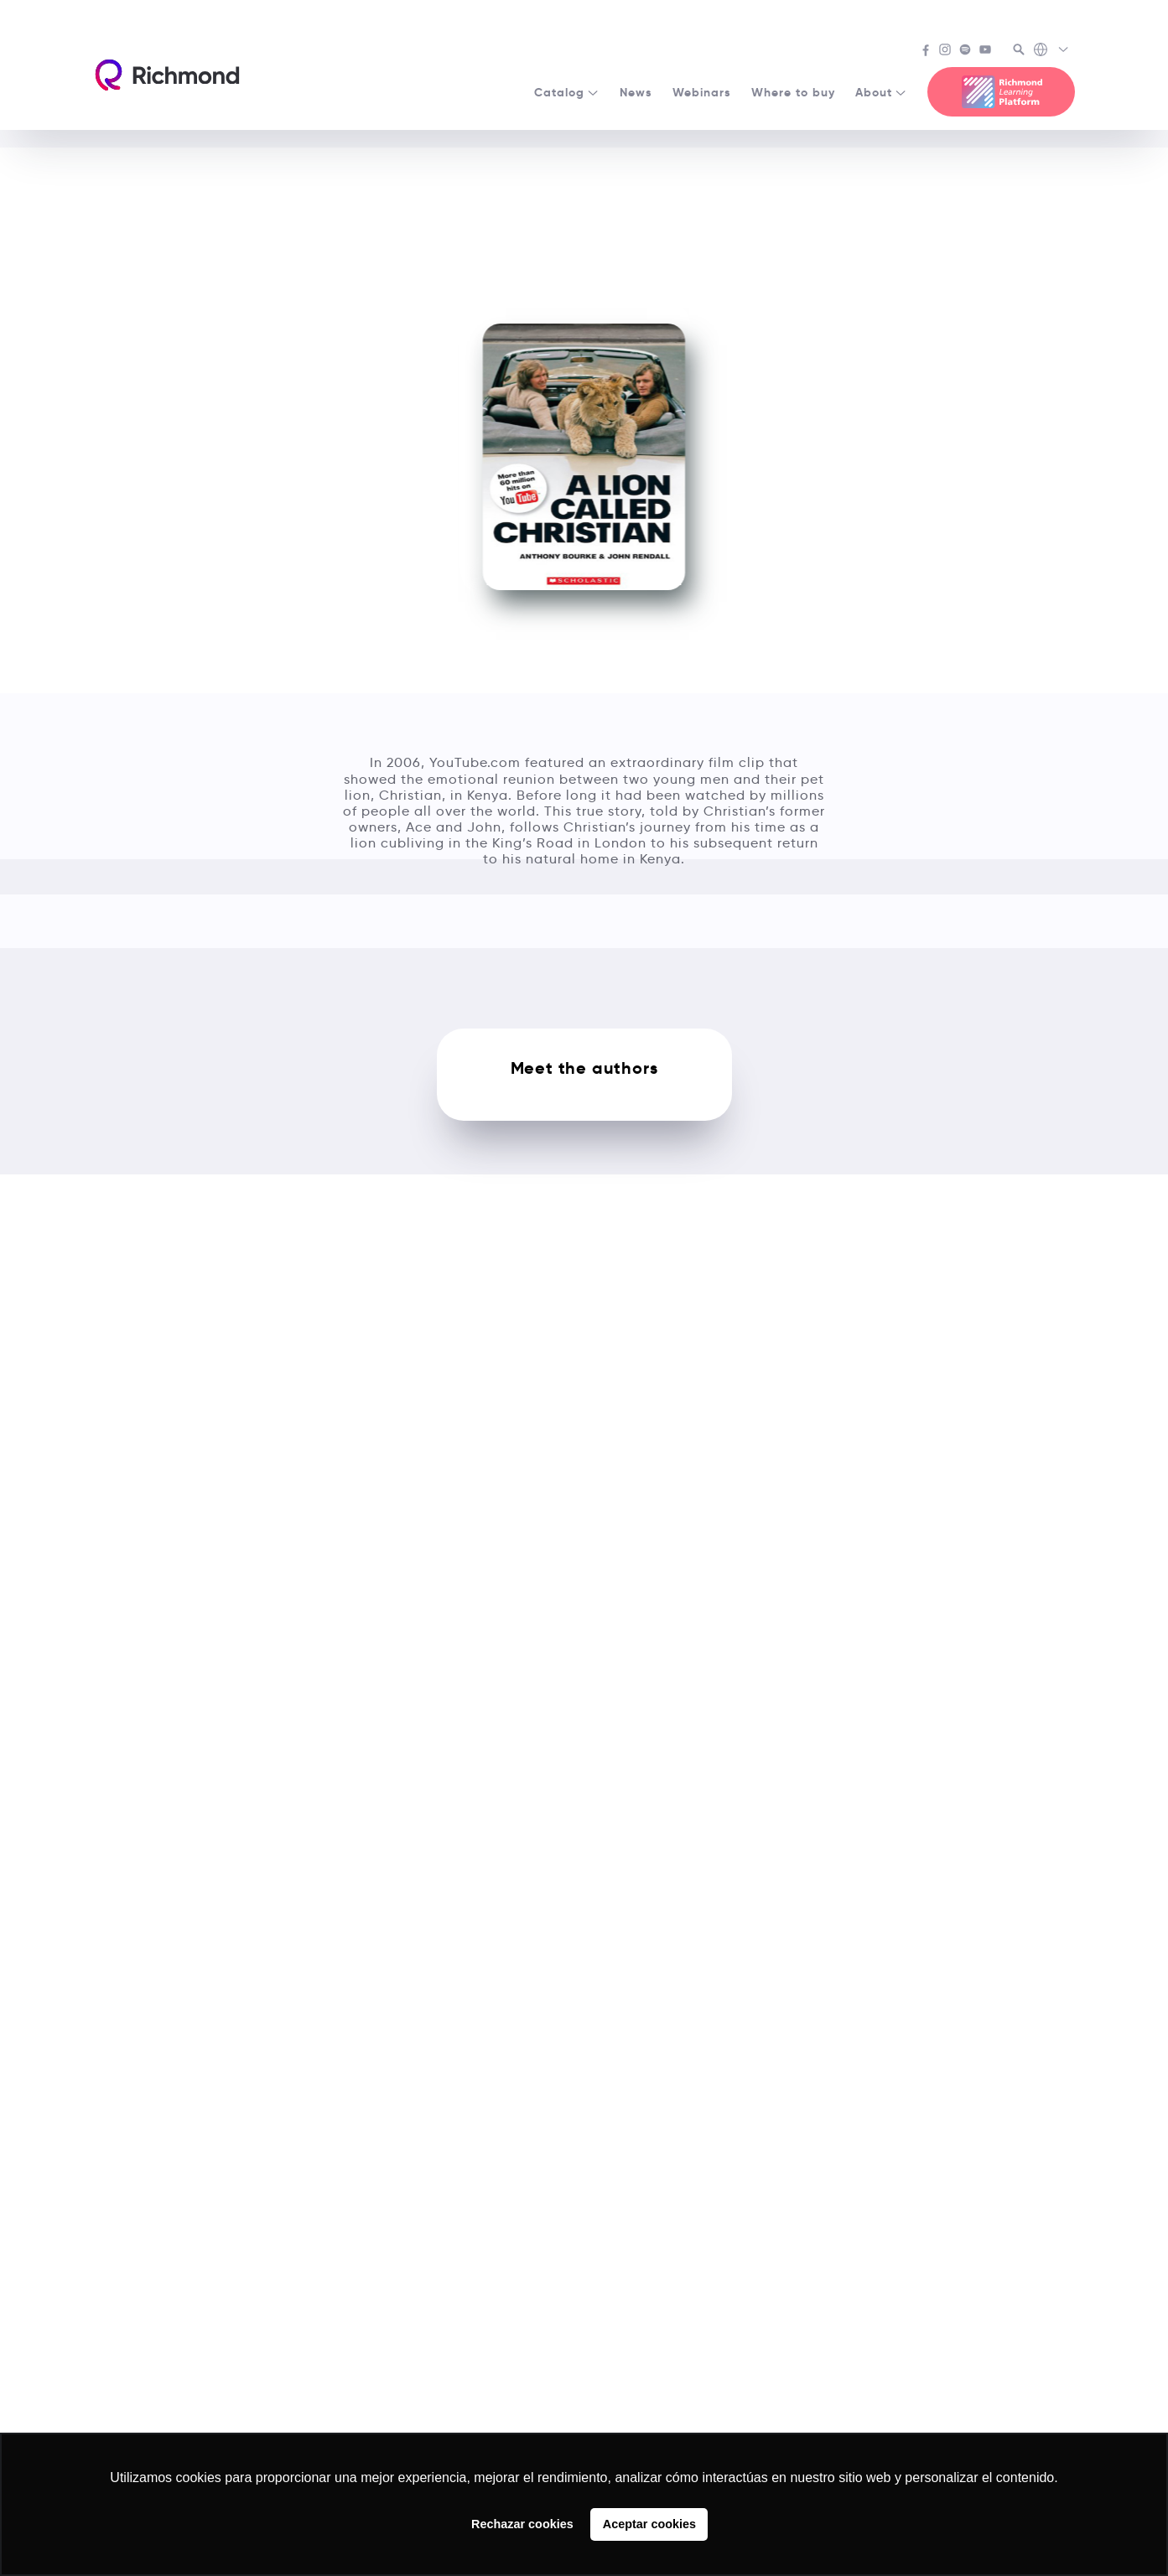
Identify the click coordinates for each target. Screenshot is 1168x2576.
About (881, 92)
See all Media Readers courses (584, 170)
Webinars (701, 92)
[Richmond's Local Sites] (1052, 51)
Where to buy (793, 92)
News (636, 92)
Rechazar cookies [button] (522, 2524)
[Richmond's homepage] (167, 75)
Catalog (567, 92)
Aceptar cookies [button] (649, 2524)
